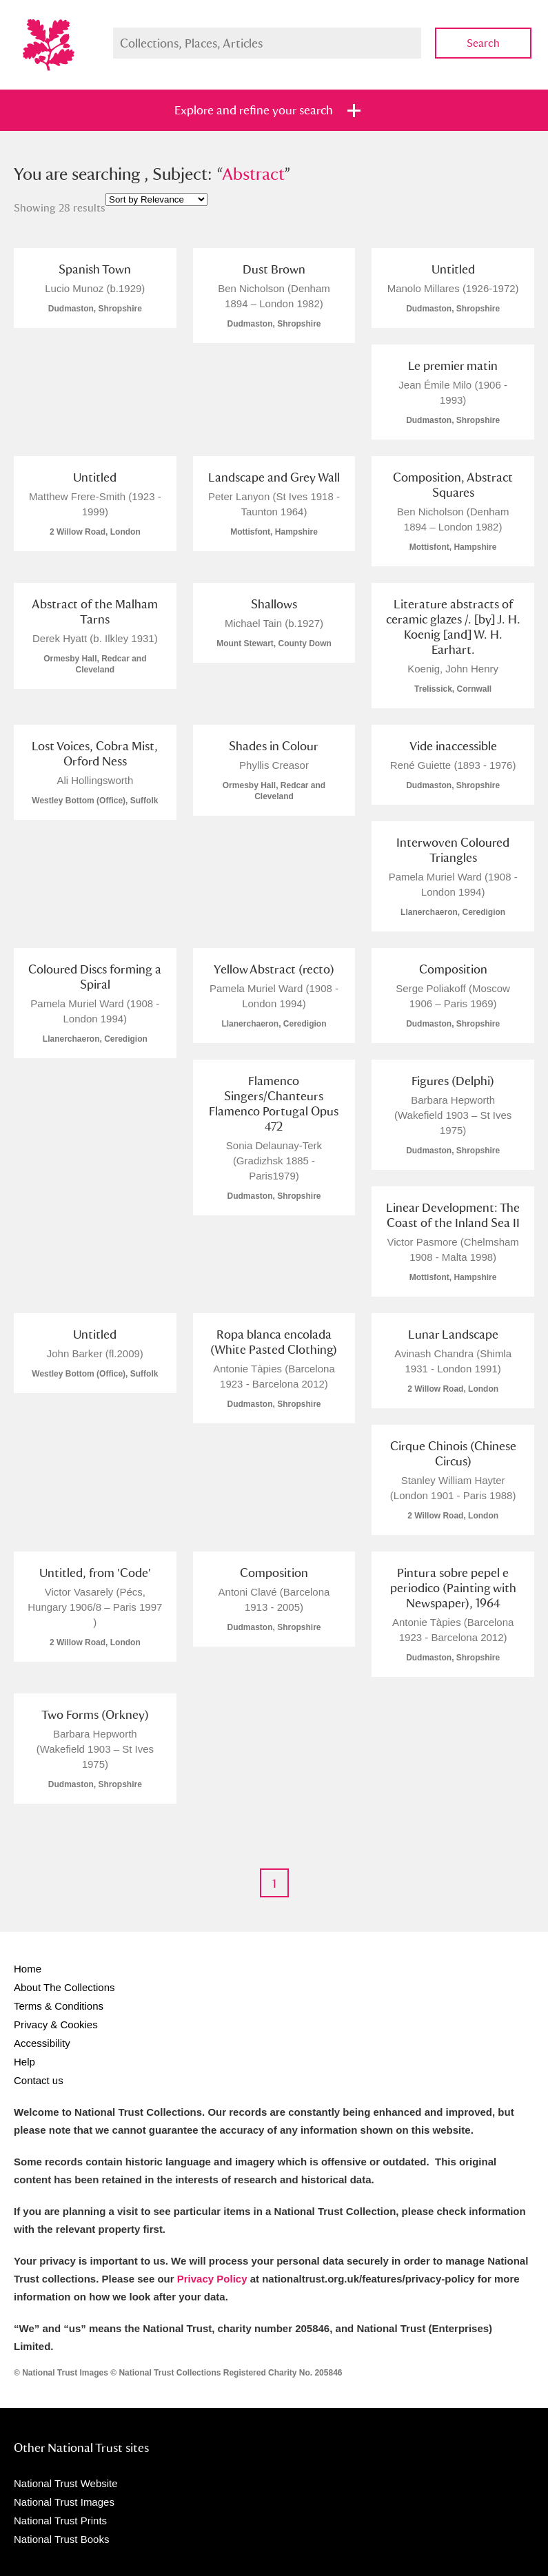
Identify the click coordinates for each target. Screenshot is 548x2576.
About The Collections (64, 1987)
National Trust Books (61, 2539)
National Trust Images (64, 2502)
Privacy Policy (212, 2279)
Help (24, 2062)
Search (483, 43)
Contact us (38, 2080)
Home (27, 1969)
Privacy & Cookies (56, 2024)
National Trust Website (66, 2483)
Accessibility (42, 2043)
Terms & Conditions (58, 2006)
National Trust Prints (60, 2520)
